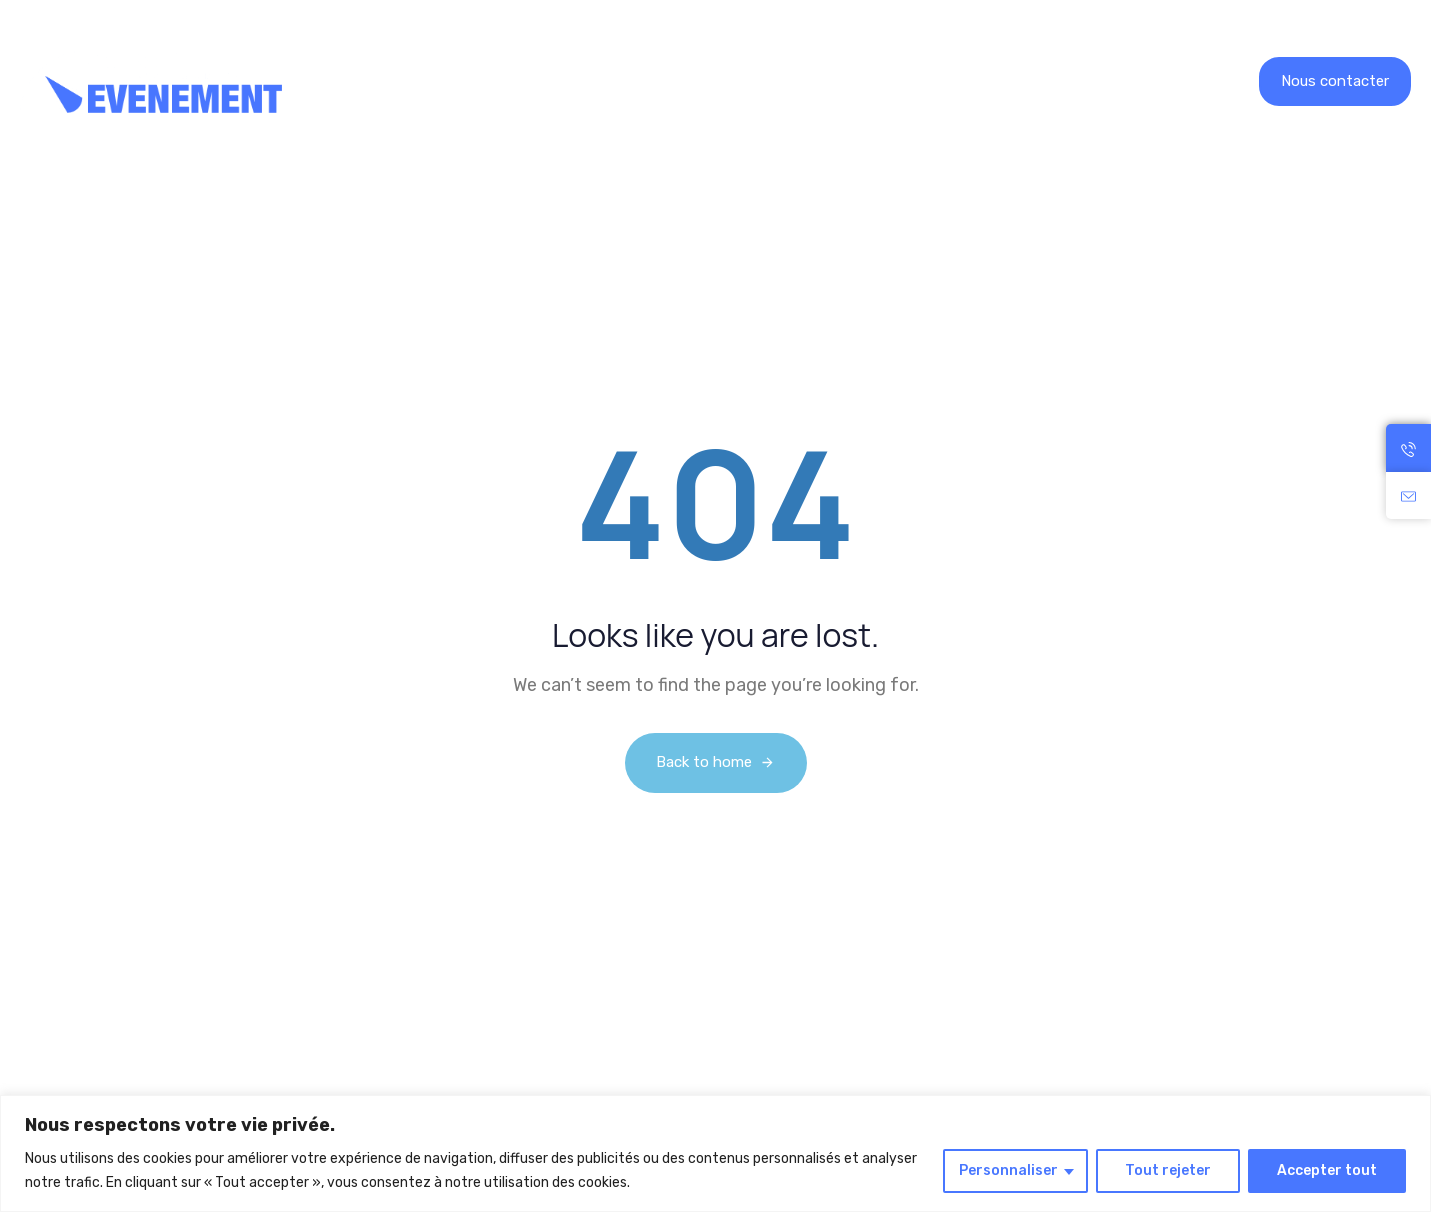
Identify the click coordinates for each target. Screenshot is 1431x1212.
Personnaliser (1008, 1170)
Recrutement (740, 81)
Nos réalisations (589, 81)
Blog (844, 81)
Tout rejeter (1168, 1170)
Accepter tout (1327, 1170)
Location (442, 81)
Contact (928, 81)
